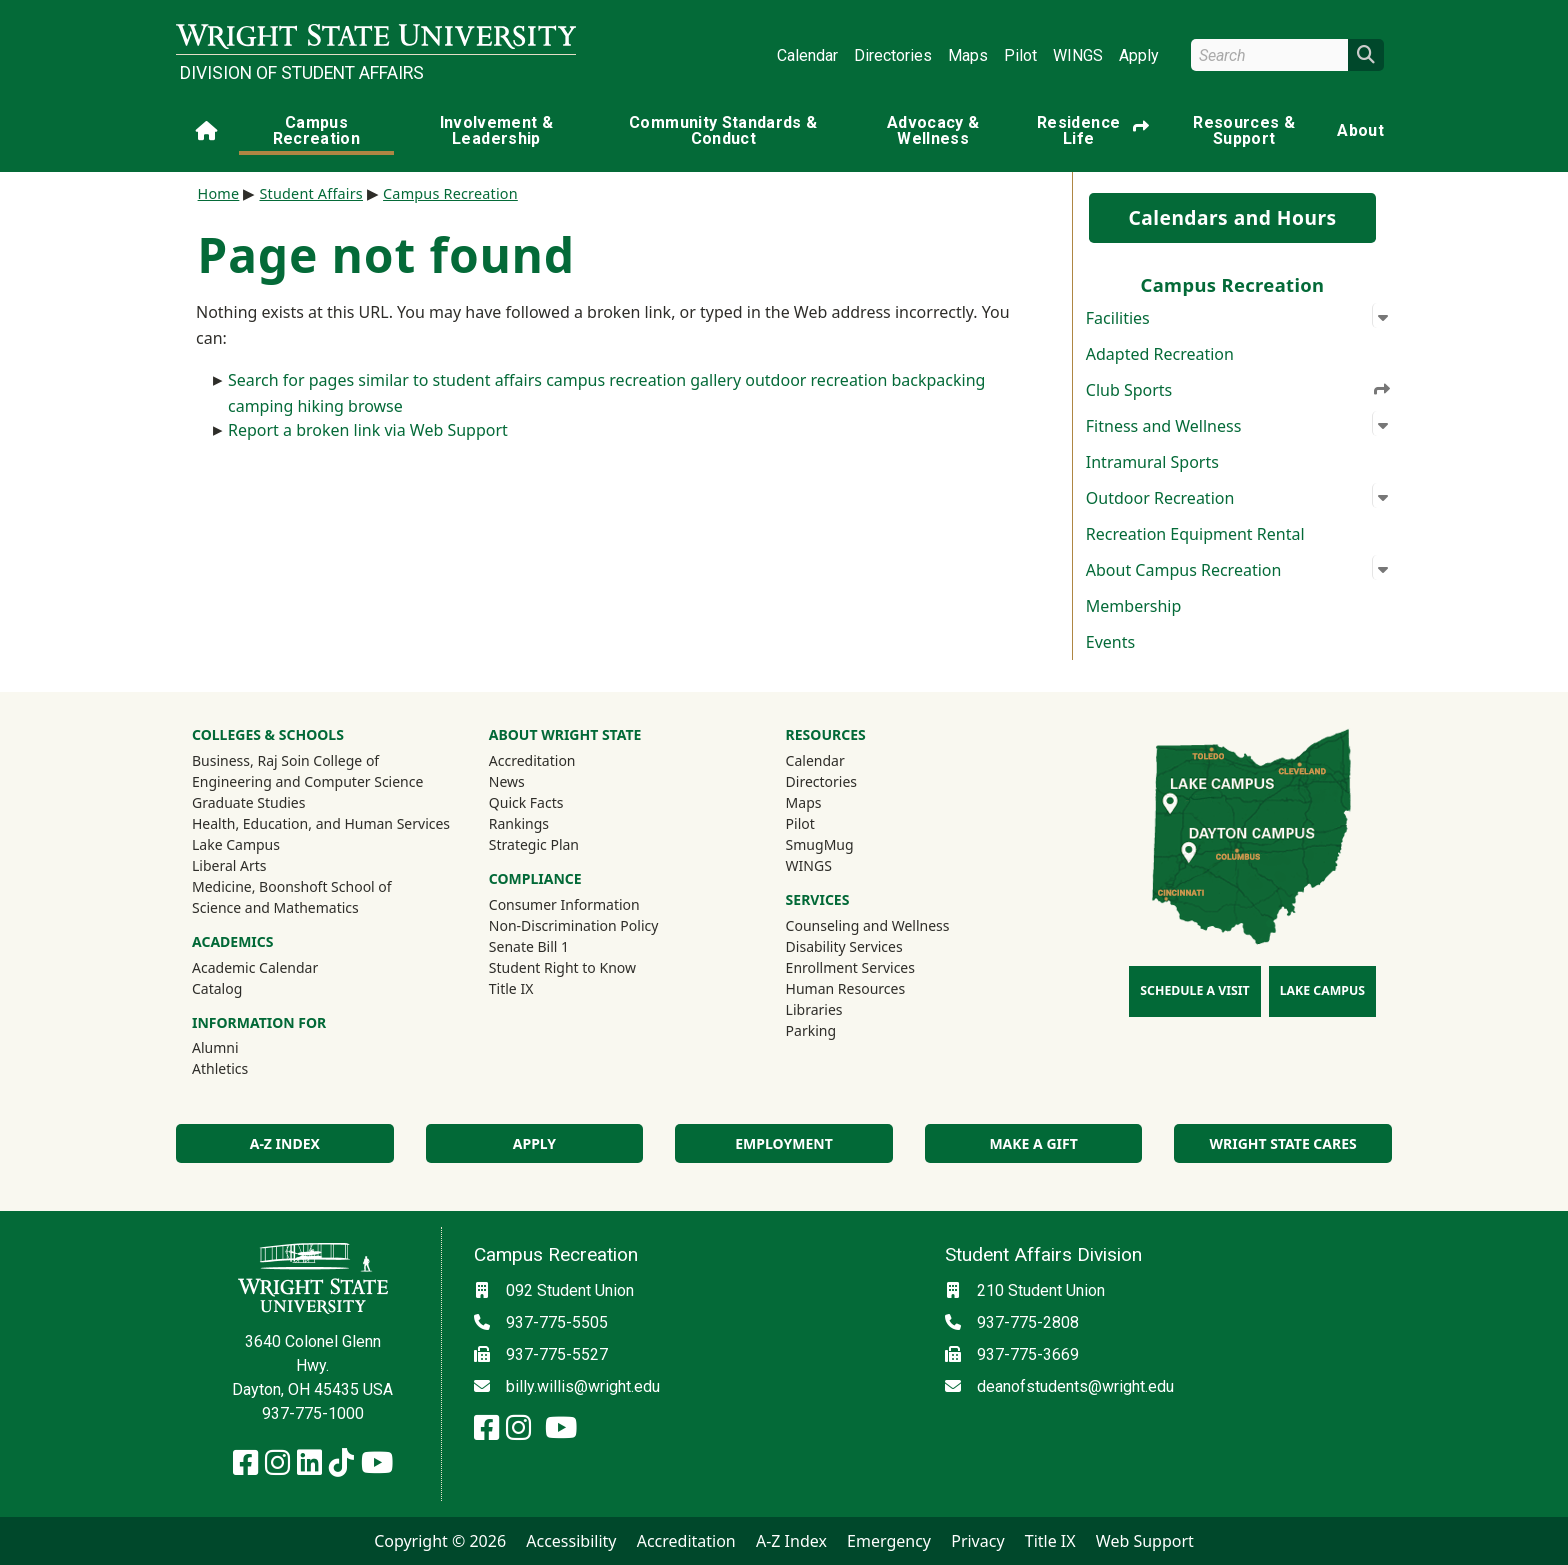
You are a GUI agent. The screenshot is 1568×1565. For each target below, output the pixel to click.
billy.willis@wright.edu (583, 1386)
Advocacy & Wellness (933, 130)
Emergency (889, 1541)
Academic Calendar (255, 967)
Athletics (247, 1068)
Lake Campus (236, 844)
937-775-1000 (313, 1413)
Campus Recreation (317, 130)
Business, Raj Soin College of (285, 760)
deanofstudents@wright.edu (1075, 1386)
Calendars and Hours (1232, 217)
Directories (893, 55)
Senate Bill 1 (529, 946)
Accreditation (532, 760)
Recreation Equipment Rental (1195, 534)
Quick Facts (526, 802)
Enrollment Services (850, 967)
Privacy (977, 1541)
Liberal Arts (229, 865)
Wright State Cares (1283, 1143)
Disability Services (844, 946)
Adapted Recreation (1160, 354)
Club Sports (1239, 390)
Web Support (1145, 1541)
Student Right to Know (562, 967)
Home (219, 193)
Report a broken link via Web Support (368, 430)
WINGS (1078, 55)
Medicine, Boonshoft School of (292, 886)
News (507, 781)
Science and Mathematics (275, 907)
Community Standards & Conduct (723, 130)
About (1360, 130)
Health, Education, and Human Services (321, 823)
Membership (1134, 606)
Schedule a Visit (1194, 990)
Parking (811, 1030)
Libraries (814, 1009)
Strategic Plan (534, 844)
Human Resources (846, 988)
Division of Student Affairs (302, 73)
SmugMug (846, 844)
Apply (1139, 55)
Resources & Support (1244, 130)
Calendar (807, 55)
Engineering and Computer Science (307, 781)
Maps (968, 55)
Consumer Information (564, 904)
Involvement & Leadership (497, 130)
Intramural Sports (1152, 462)
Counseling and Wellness (868, 925)
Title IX (511, 988)
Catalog (217, 988)
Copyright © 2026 (440, 1541)
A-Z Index (285, 1143)
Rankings (519, 823)
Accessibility (571, 1541)
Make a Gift (1033, 1143)
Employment (783, 1143)
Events (1110, 642)
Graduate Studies (248, 802)
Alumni (242, 1047)
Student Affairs (311, 193)
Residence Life (1093, 130)
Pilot (1020, 55)
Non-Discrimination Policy (574, 925)
